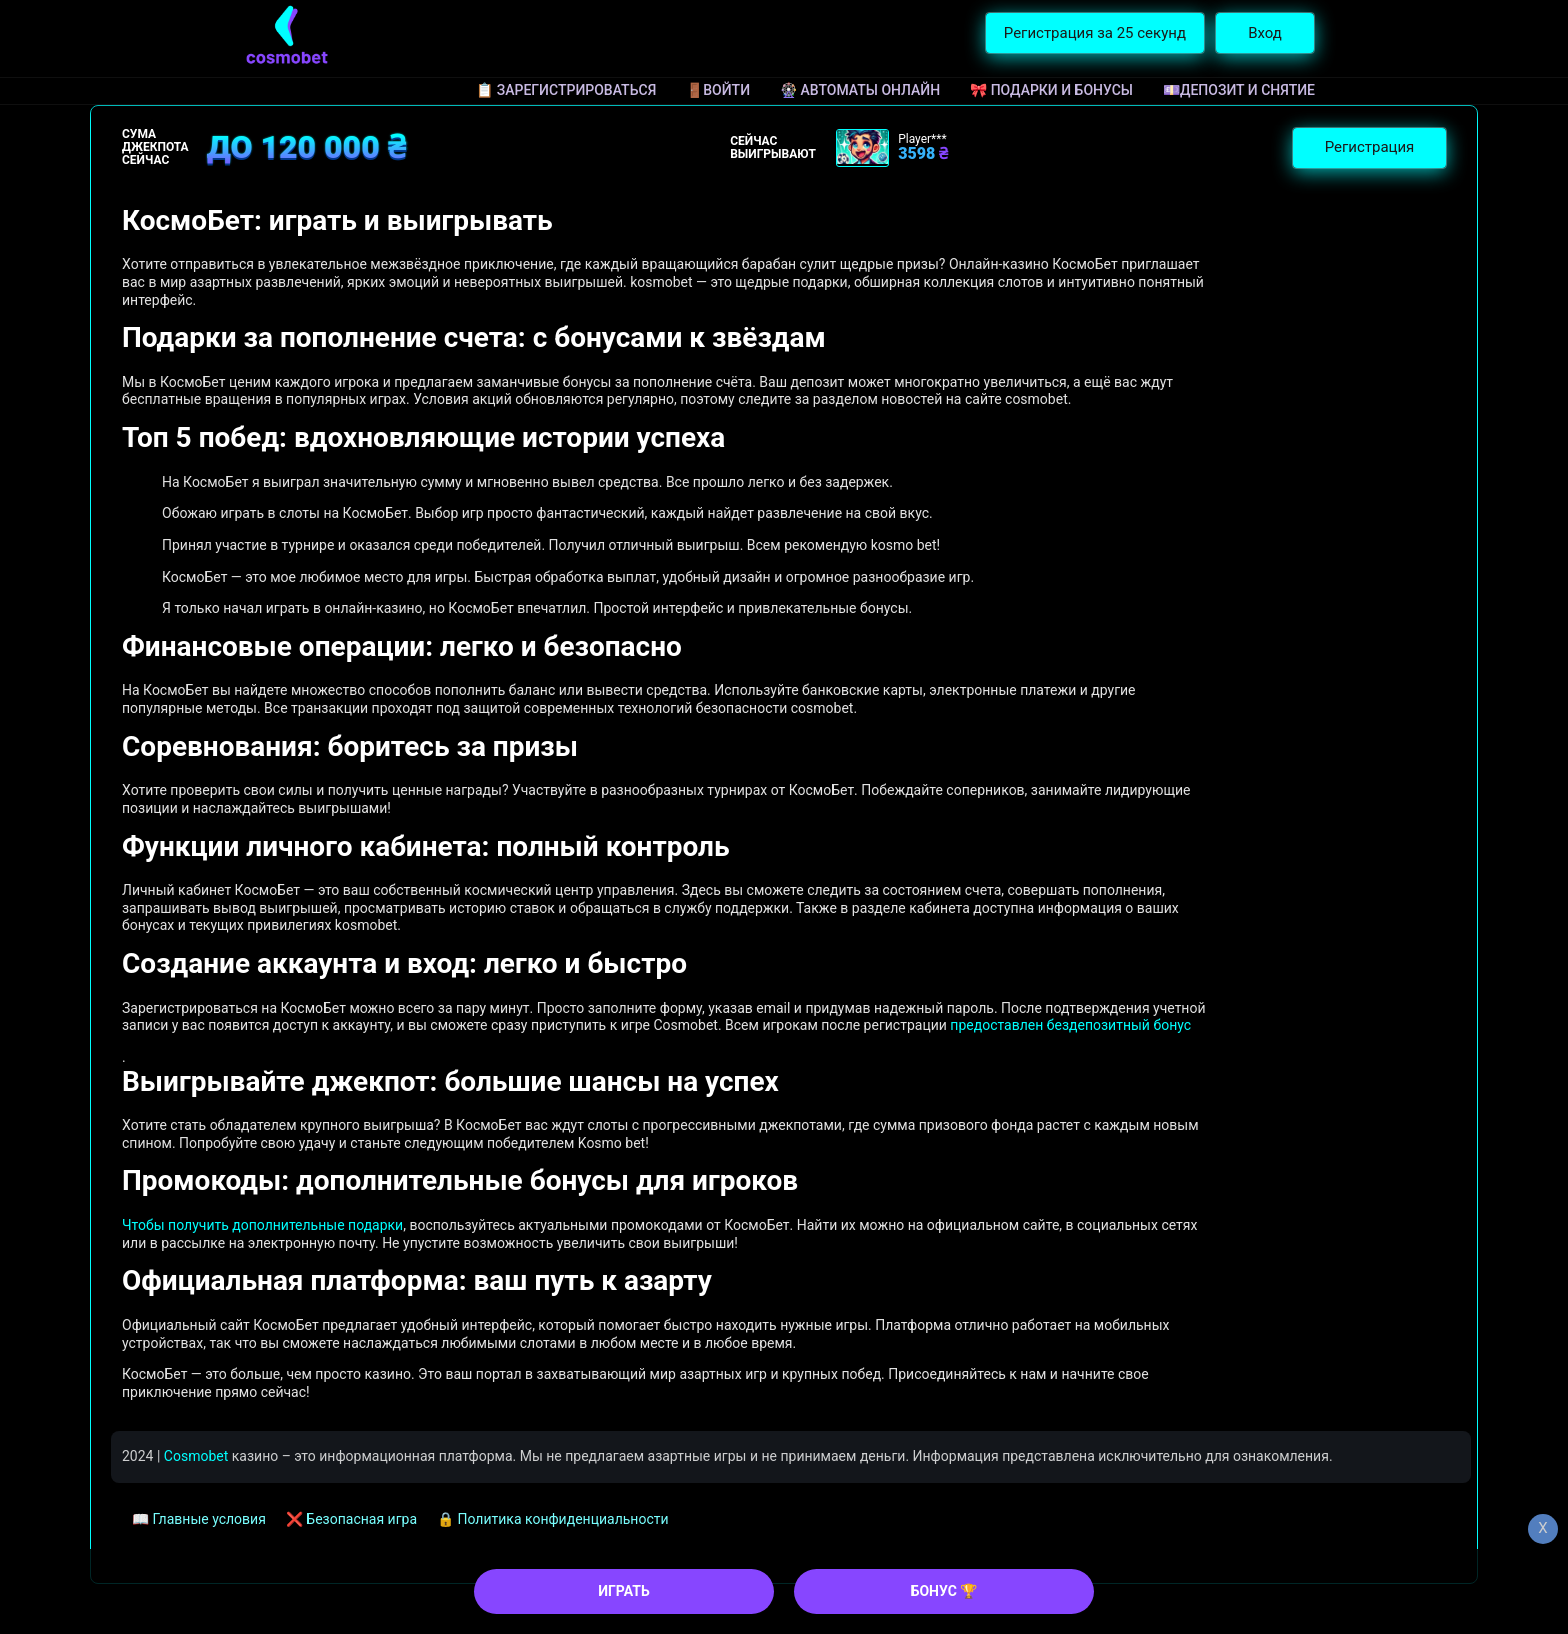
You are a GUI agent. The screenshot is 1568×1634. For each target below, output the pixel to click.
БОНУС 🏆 (944, 1591)
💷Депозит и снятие (1239, 90)
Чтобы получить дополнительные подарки (262, 1225)
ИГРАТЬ (624, 1591)
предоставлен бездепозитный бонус (1070, 1025)
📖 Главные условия (199, 1519)
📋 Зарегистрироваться (566, 90)
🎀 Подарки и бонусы (1051, 90)
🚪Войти (718, 90)
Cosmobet (196, 1456)
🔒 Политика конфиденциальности (553, 1519)
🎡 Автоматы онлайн (860, 90)
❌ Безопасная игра (351, 1519)
